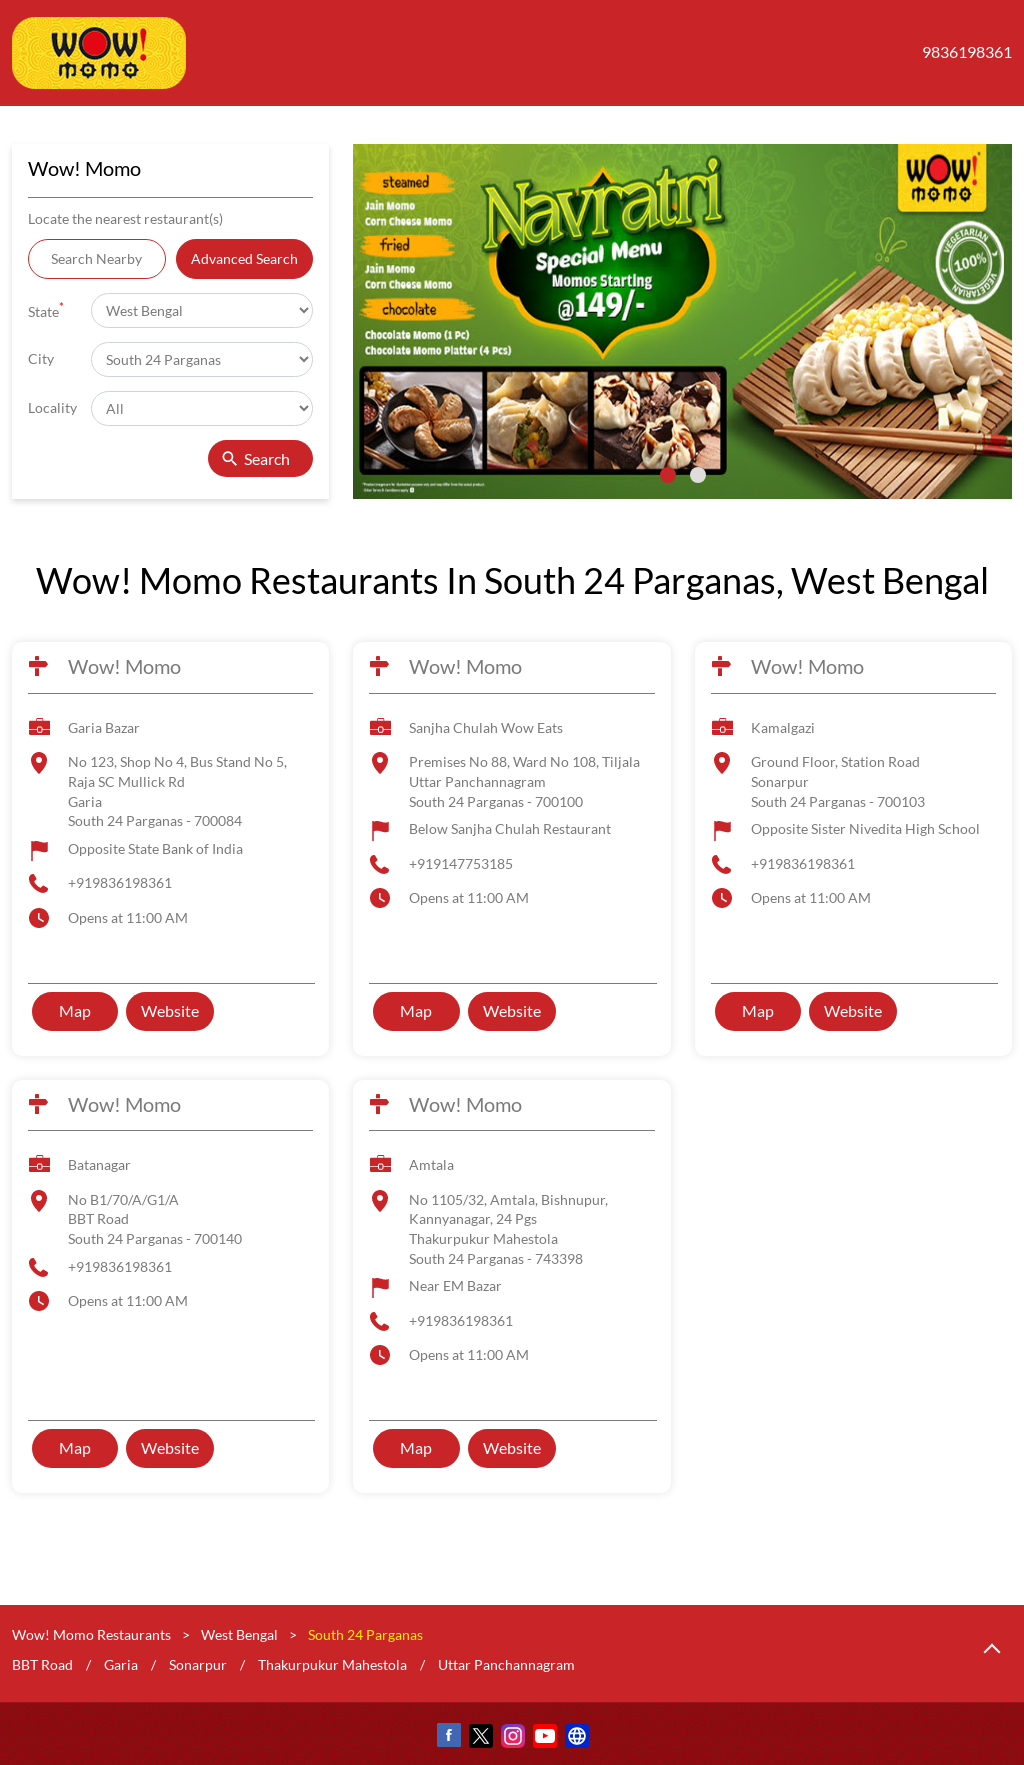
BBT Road (42, 1663)
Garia (121, 1663)
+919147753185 (461, 863)
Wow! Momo (124, 666)
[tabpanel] (682, 321)
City (41, 358)
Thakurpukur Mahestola (332, 1663)
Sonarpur (198, 1663)
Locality (52, 407)
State (46, 309)
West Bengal (239, 1634)
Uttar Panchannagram (506, 1663)
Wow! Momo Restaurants (93, 1634)
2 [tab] (698, 475)
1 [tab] (668, 475)
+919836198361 (120, 882)
